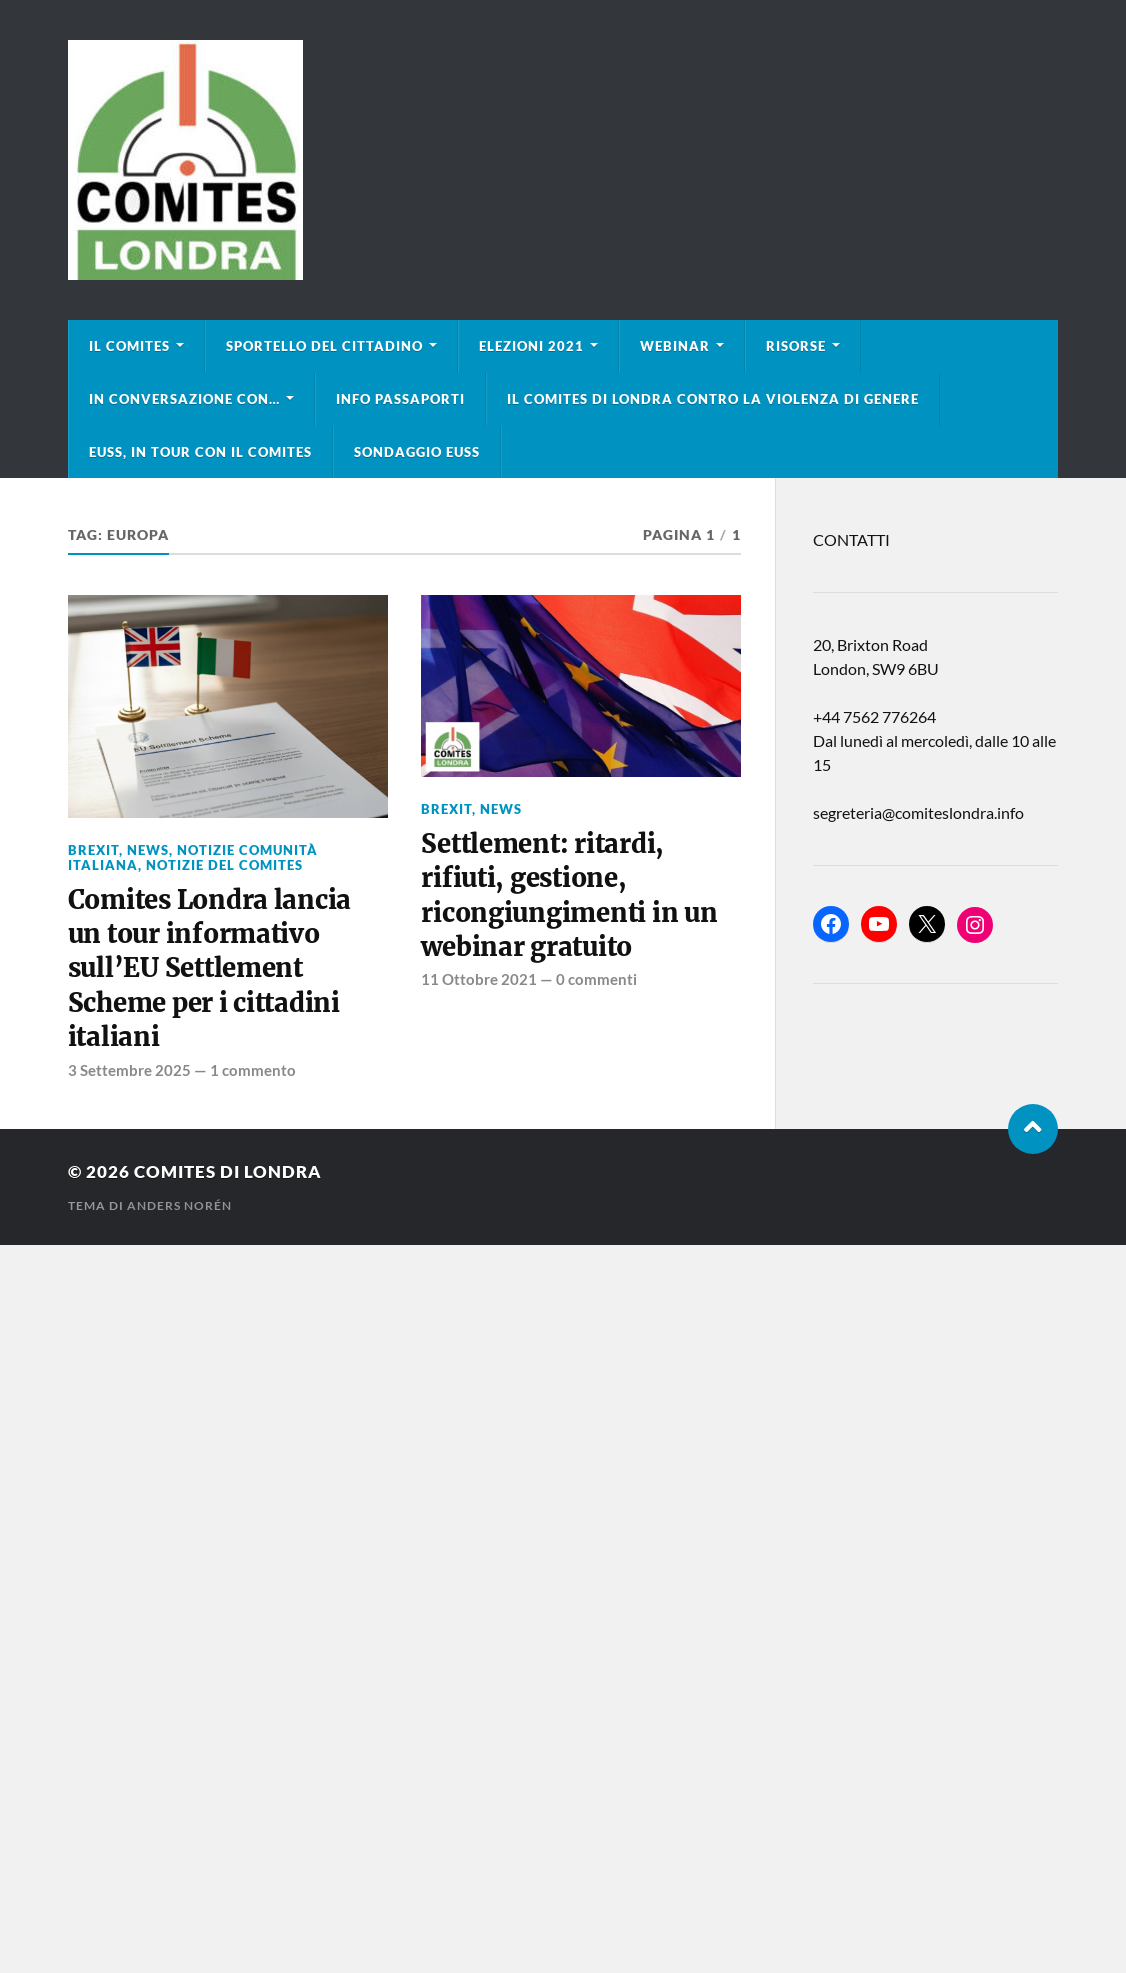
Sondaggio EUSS (417, 452)
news (148, 850)
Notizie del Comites (224, 865)
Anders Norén (179, 1205)
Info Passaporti (400, 399)
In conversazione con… (184, 399)
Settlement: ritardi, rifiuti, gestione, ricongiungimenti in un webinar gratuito (569, 895)
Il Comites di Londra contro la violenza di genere (713, 399)
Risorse (796, 346)
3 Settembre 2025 (129, 1070)
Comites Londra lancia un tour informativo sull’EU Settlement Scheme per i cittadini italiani (210, 969)
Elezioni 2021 (531, 346)
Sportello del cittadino (324, 346)
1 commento (253, 1070)
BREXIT (93, 850)
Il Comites (129, 346)
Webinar (675, 346)
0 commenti (596, 979)
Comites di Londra (228, 1171)
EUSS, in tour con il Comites (200, 452)
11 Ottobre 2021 (479, 979)
